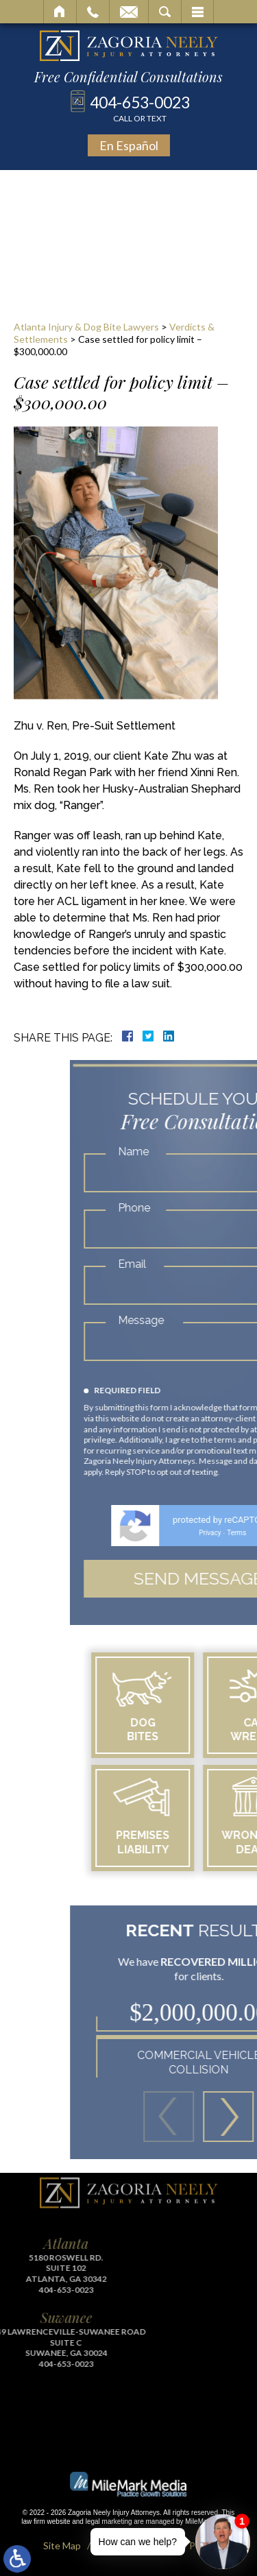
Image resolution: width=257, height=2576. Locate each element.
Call (93, 11)
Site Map (62, 2545)
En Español (128, 145)
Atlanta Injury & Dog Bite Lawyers (86, 327)
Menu (197, 11)
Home (60, 11)
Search (165, 11)
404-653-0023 (140, 108)
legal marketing (109, 2521)
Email (129, 11)
